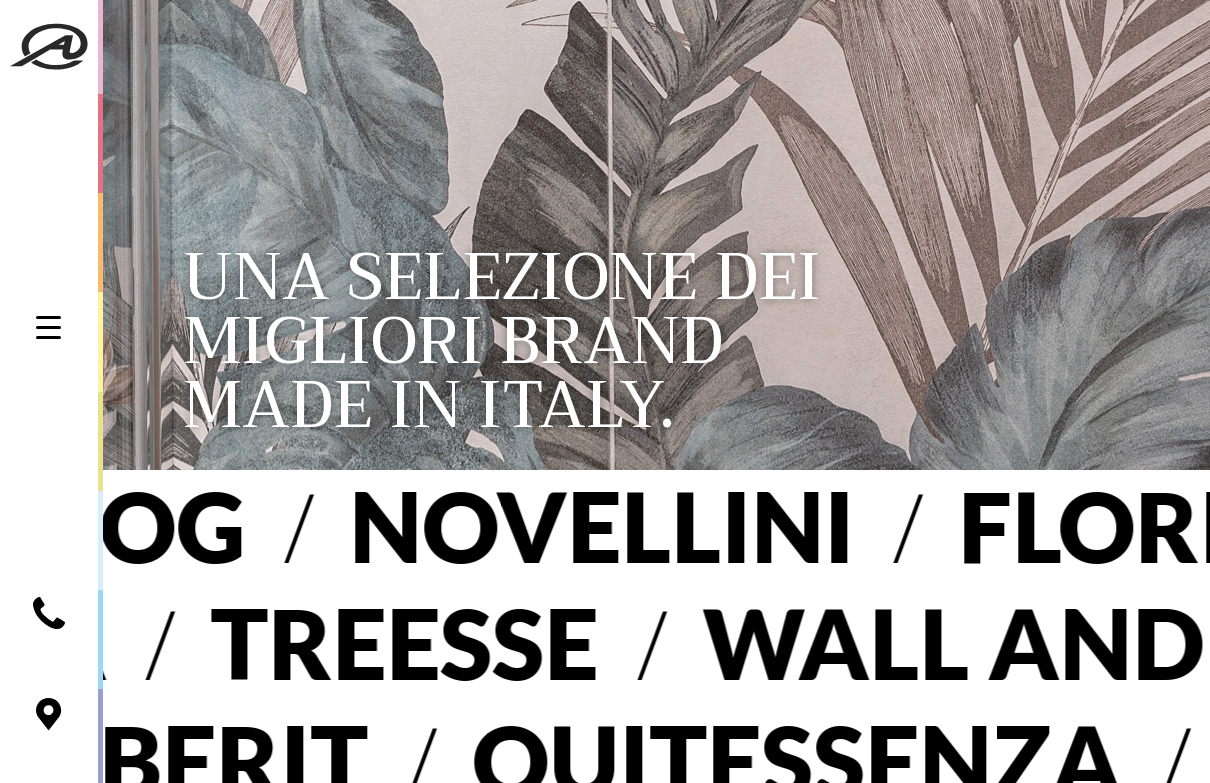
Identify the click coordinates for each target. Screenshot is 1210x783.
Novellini (624, 526)
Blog (140, 526)
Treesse (380, 643)
